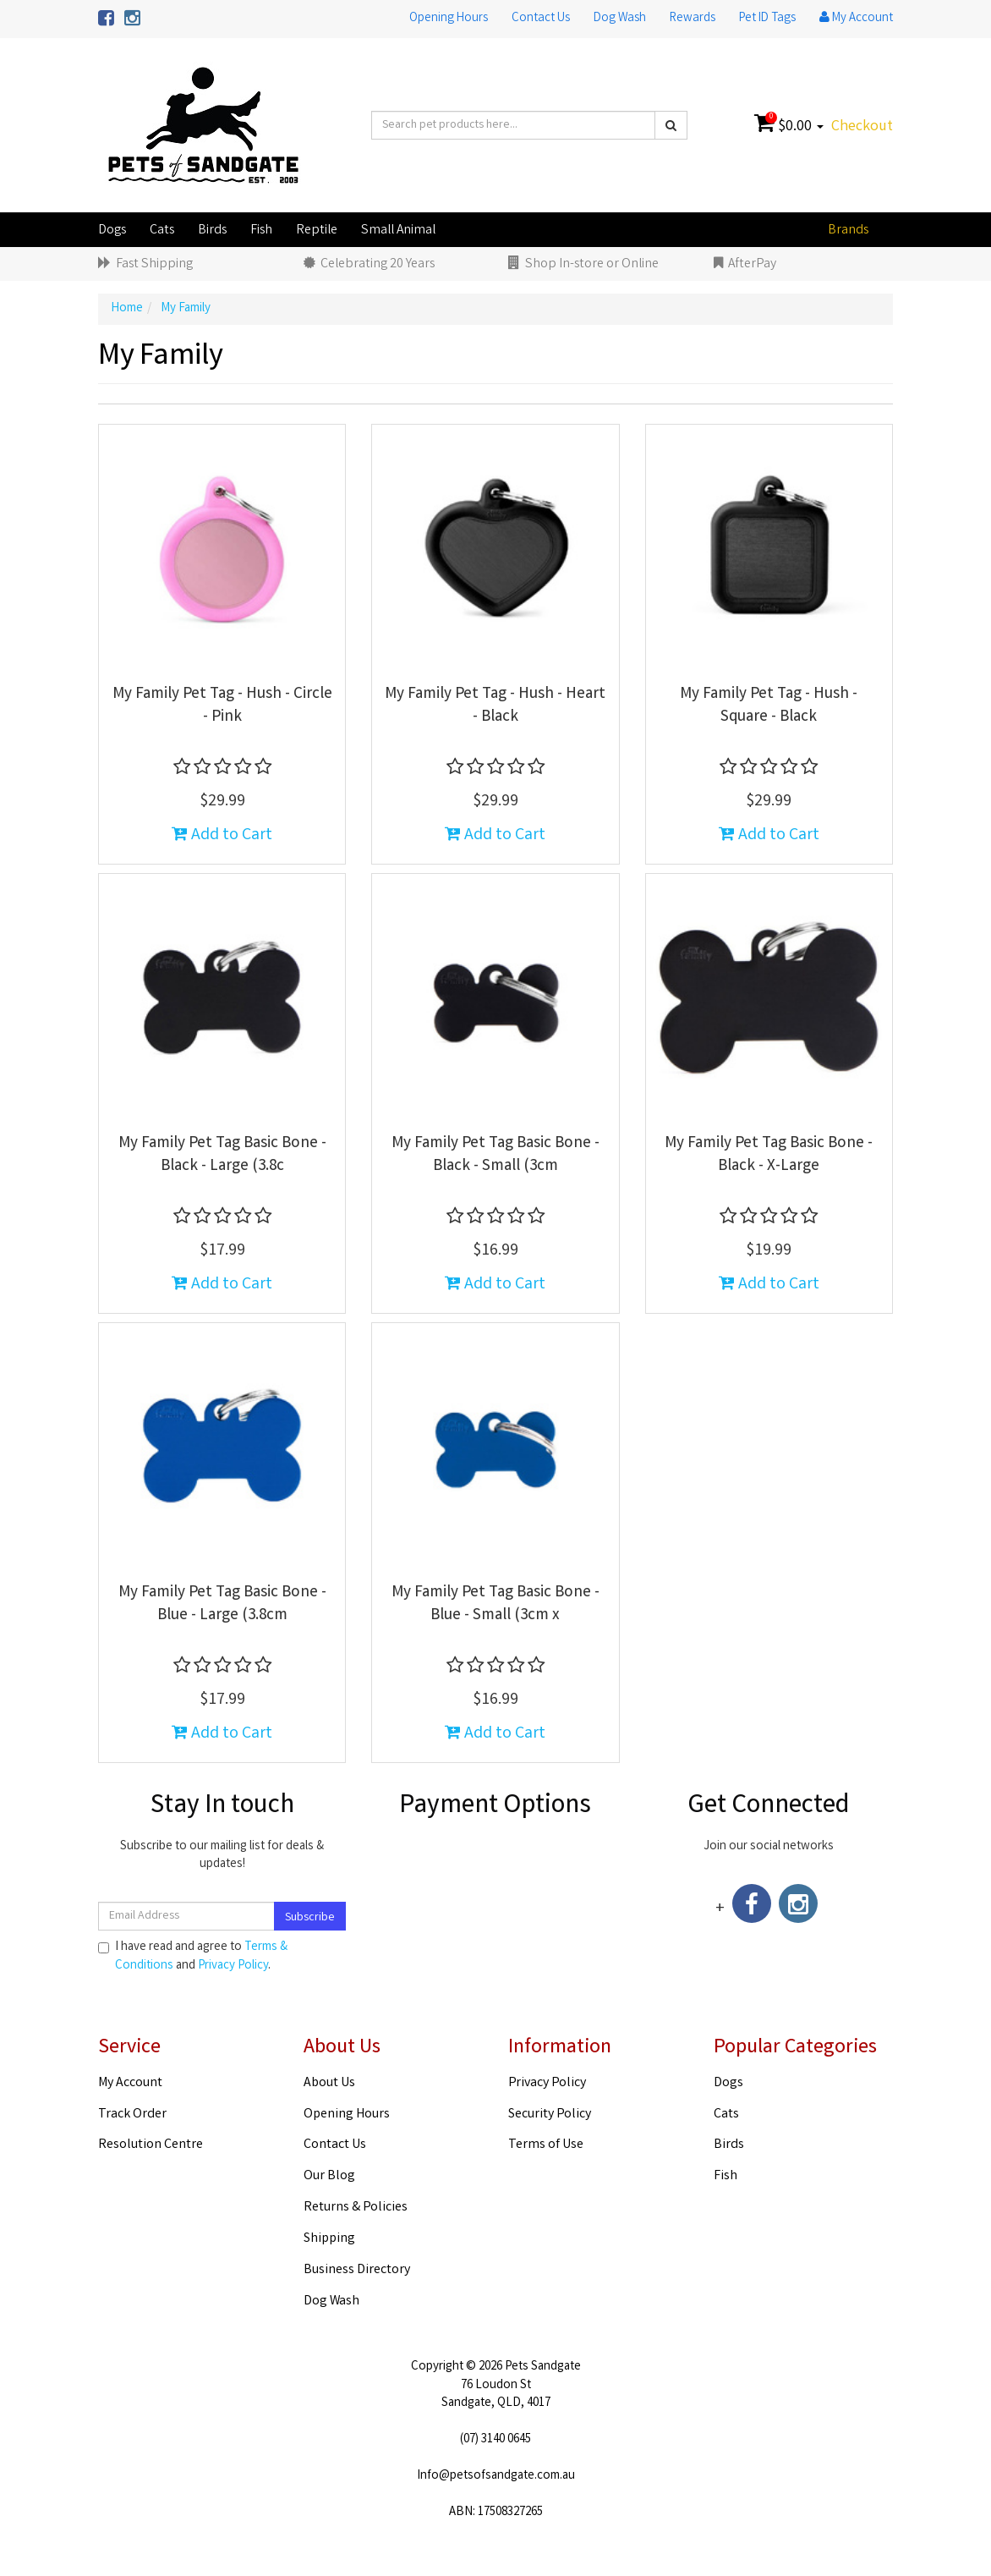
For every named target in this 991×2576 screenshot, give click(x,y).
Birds (212, 230)
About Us (329, 2083)
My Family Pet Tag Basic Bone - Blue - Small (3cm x (495, 1604)
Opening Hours (448, 18)
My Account (130, 2083)
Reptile (316, 230)
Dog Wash (620, 18)
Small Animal (398, 230)
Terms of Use (545, 2145)
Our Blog (329, 2176)
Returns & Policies (356, 2207)
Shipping (329, 2239)
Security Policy (549, 2114)
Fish (261, 230)
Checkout (862, 127)
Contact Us (541, 18)
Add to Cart (222, 835)
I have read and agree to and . (192, 1957)
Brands (848, 230)
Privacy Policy (233, 1966)
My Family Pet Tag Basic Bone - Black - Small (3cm (495, 1155)
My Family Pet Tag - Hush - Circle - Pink (222, 706)
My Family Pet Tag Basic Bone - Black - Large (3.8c (222, 1155)
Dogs (112, 230)
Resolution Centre (150, 2145)
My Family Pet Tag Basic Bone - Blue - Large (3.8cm (222, 1604)
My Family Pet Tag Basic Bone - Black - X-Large (769, 1155)
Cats (162, 230)
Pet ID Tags (767, 18)
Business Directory (357, 2270)
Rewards (692, 18)
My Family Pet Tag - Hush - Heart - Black (495, 706)
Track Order (132, 2114)
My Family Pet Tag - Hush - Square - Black (768, 706)
